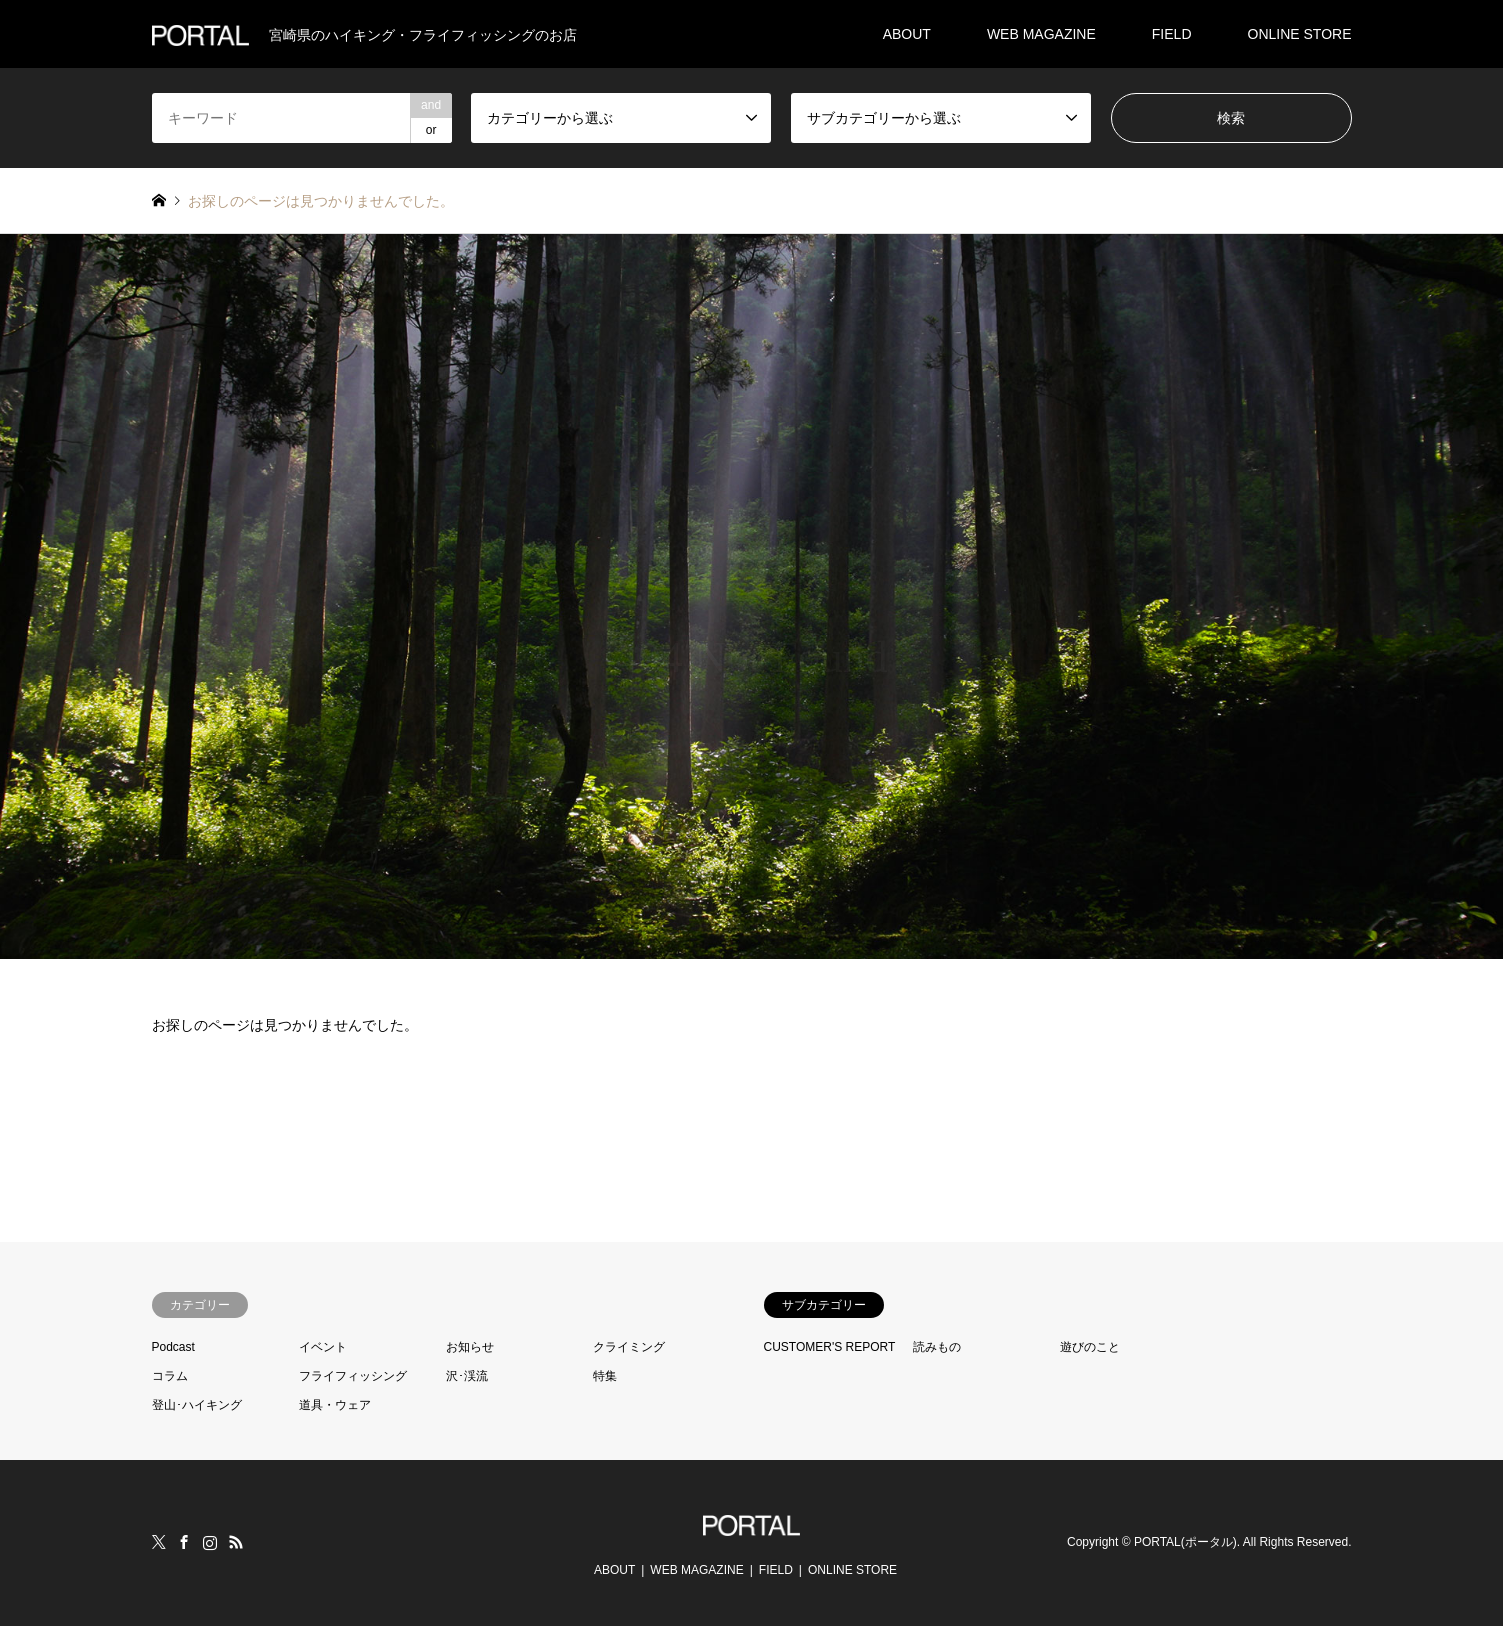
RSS (236, 1542)
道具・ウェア (335, 1405)
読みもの (937, 1347)
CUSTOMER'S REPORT (830, 1347)
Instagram (210, 1542)
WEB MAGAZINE (1041, 34)
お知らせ (470, 1347)
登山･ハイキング (197, 1405)
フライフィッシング (353, 1376)
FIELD (1172, 34)
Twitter (159, 1542)
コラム (170, 1376)
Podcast (173, 1347)
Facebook (184, 1542)
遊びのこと (1090, 1347)
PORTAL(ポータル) (1185, 1542)
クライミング (629, 1347)
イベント (323, 1347)
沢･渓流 (467, 1376)
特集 (605, 1376)
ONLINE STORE (1300, 34)
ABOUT (907, 34)
